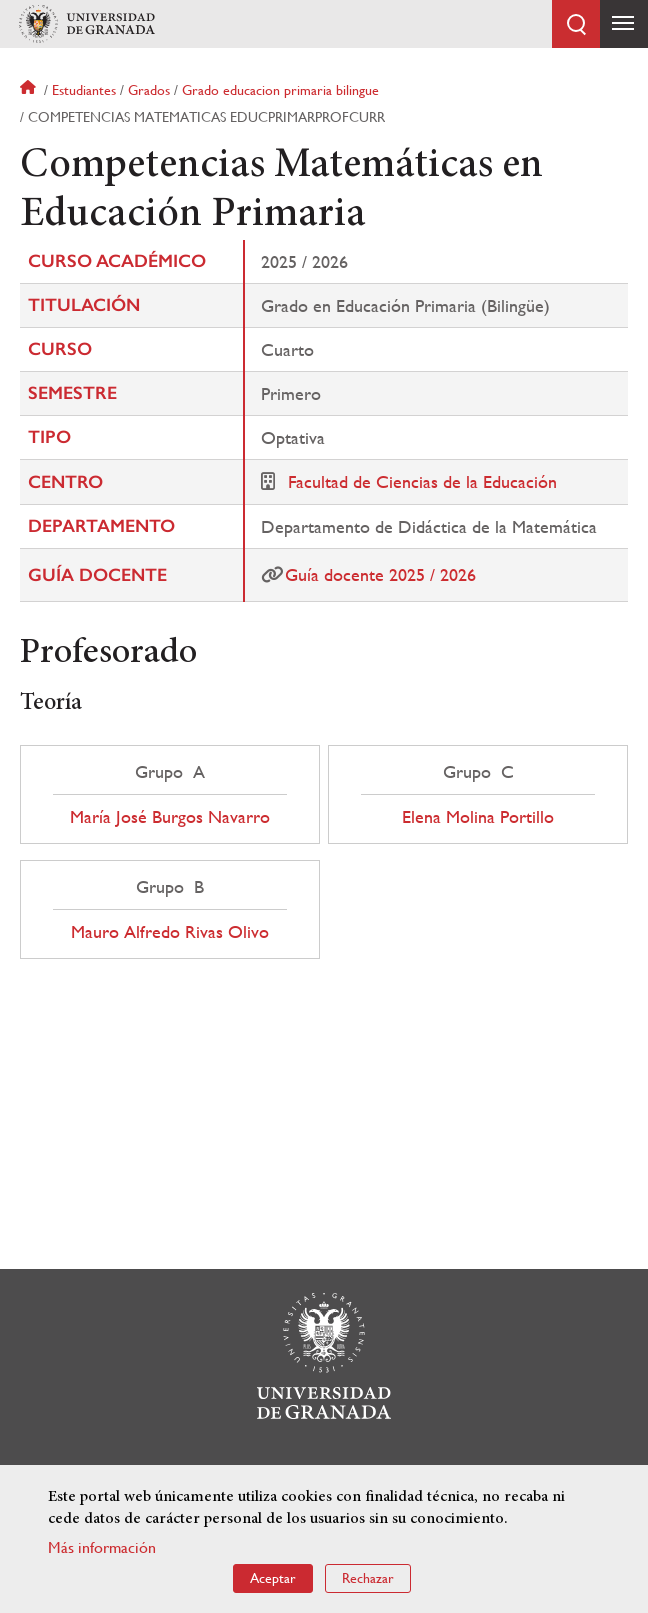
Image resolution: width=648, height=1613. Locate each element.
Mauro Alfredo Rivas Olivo (170, 932)
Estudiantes (84, 90)
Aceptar (273, 1578)
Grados (149, 90)
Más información (102, 1547)
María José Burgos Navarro (170, 817)
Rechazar (368, 1578)
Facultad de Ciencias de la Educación (422, 481)
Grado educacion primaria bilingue (280, 90)
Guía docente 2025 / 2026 (380, 574)
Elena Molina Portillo (478, 817)
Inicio (30, 90)
